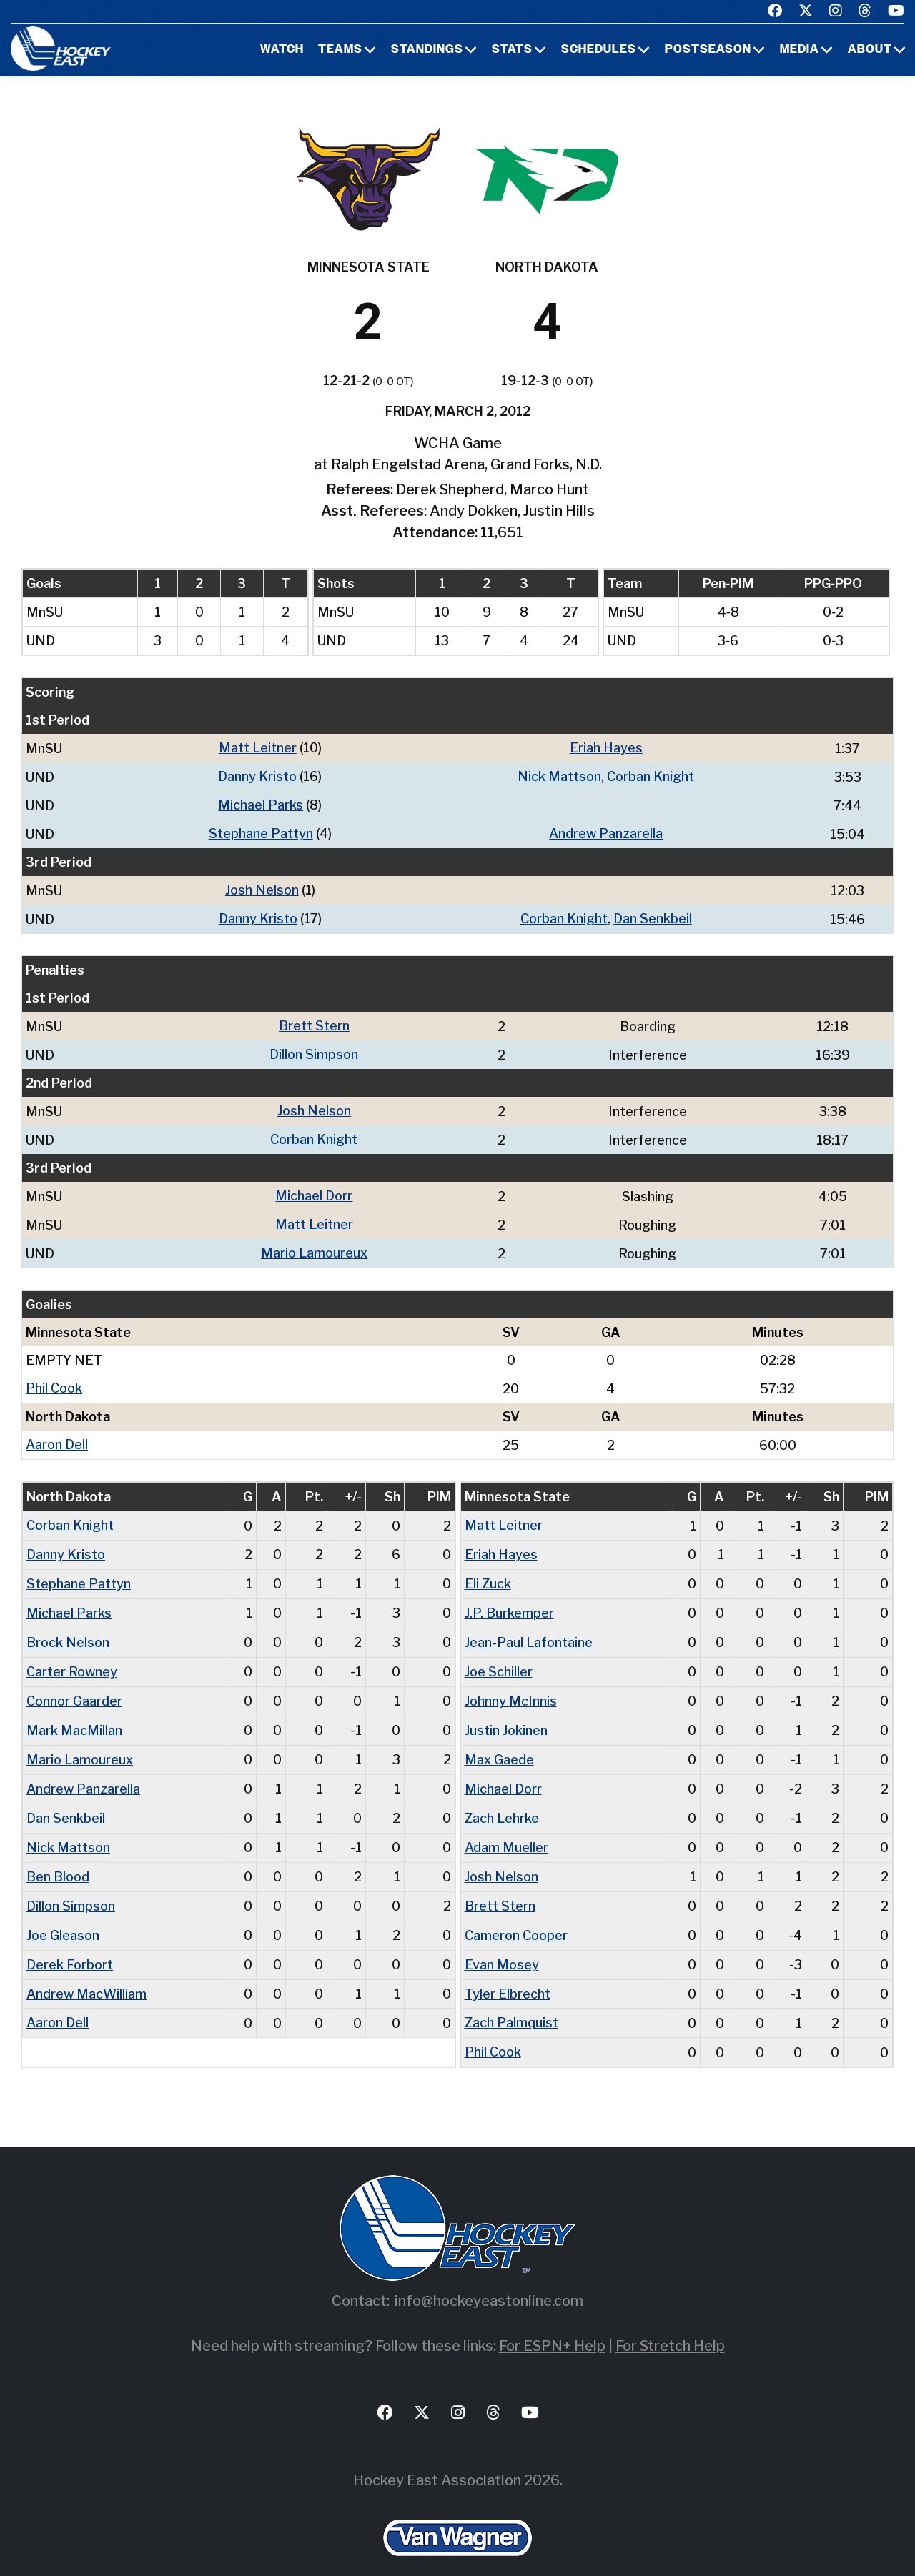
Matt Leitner (258, 747)
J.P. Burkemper (509, 1600)
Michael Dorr (313, 1188)
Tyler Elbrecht (507, 1971)
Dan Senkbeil (652, 915)
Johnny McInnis (511, 1686)
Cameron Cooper (516, 1914)
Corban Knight (650, 775)
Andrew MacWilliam (86, 1971)
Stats (512, 50)
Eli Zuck (488, 1571)
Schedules (598, 50)
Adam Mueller (506, 1828)
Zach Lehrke (502, 1800)
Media (799, 50)
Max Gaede (499, 1743)
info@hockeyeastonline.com (489, 2277)
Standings (427, 50)
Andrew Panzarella (606, 831)
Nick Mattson (559, 775)
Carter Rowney (71, 1657)
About (870, 50)
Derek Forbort (69, 1943)
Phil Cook (54, 1378)
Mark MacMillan (74, 1714)
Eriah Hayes (606, 747)
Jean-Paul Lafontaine (529, 1628)
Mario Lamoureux (314, 1244)
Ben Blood (57, 1857)
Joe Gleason (62, 1914)
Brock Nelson (67, 1628)
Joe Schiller (499, 1657)
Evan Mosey (502, 1943)
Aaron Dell (57, 1434)
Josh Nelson (262, 887)
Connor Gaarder (74, 1686)
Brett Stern (314, 1021)
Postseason (708, 50)
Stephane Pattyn (261, 831)
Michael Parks (260, 803)
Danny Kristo (257, 775)
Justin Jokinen (506, 1714)
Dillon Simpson (313, 1049)
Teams (340, 50)
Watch (282, 50)
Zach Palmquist (511, 2000)
